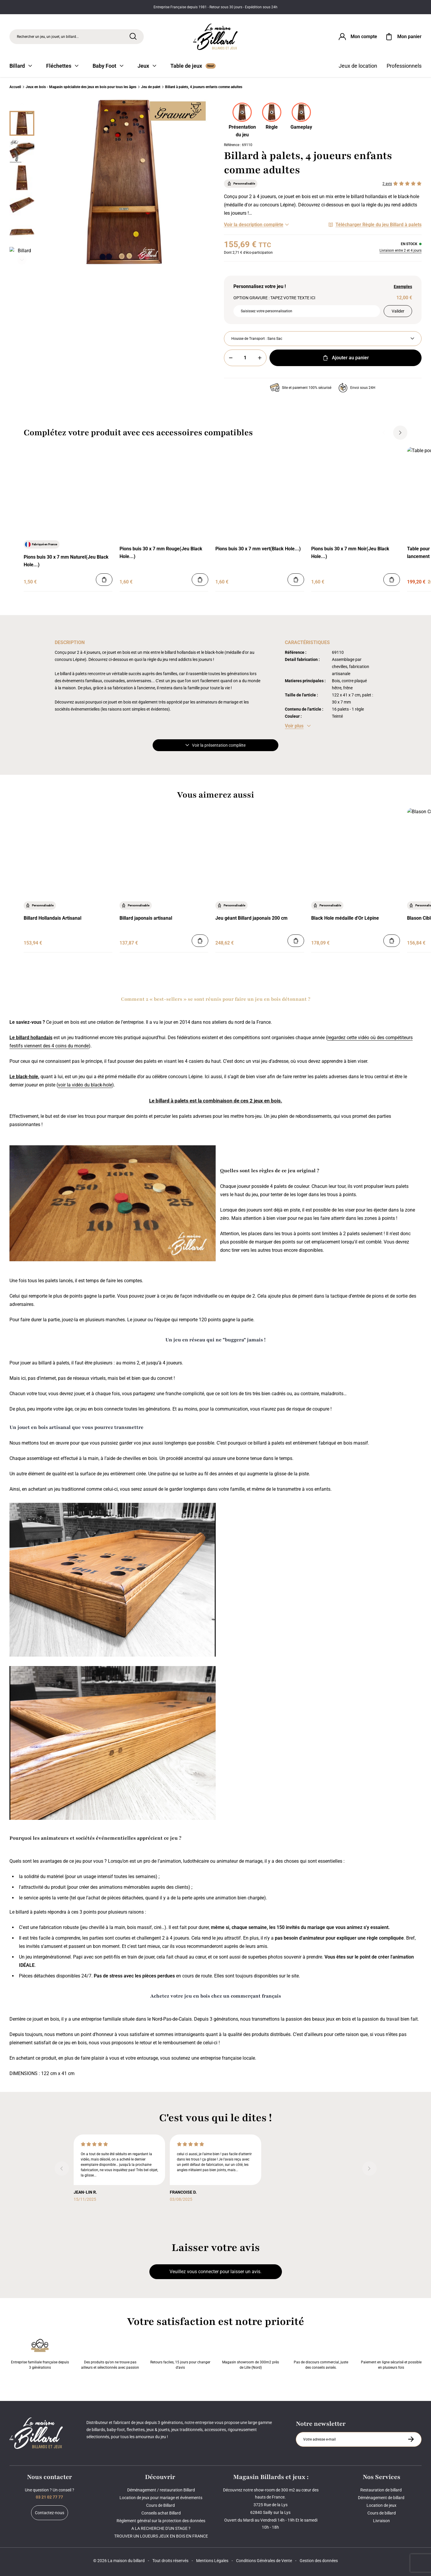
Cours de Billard (161, 2505)
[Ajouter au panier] (104, 579)
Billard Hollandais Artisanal (52, 918)
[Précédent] (22, 104)
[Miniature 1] (21, 150)
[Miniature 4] (21, 232)
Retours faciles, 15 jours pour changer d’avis (180, 2353)
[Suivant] (22, 260)
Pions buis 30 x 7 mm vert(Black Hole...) (258, 549)
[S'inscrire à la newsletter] (410, 2439)
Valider (398, 311)
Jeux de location (358, 66)
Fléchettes (62, 66)
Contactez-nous (49, 2512)
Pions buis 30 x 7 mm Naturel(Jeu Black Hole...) (66, 560)
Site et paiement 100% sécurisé (300, 387)
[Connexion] (357, 36)
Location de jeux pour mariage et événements (161, 2497)
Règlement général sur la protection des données (161, 2520)
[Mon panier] (403, 36)
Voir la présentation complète (215, 745)
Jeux (147, 66)
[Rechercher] (133, 36)
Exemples (403, 286)
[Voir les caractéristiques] (298, 726)
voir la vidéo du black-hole (85, 1085)
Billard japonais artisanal (146, 918)
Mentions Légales (212, 2560)
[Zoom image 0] (124, 182)
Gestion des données (319, 2560)
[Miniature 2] (21, 177)
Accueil (15, 87)
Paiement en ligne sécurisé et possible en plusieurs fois (391, 2353)
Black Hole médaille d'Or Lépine (345, 918)
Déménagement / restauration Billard (161, 2490)
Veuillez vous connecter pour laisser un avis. (215, 2271)
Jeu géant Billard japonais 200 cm (251, 918)
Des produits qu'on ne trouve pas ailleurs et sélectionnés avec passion (110, 2353)
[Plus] (259, 358)
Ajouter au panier (345, 357)
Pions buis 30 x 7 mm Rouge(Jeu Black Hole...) (161, 552)
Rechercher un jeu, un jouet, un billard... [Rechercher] (48, 37)
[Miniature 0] (21, 123)
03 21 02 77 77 (49, 2497)
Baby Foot (108, 66)
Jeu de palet (150, 87)
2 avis (387, 184)
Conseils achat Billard (161, 2513)
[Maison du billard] (215, 37)
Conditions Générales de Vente (264, 2560)
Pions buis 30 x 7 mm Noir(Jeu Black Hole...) (350, 552)
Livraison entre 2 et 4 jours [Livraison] (401, 250)
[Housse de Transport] (323, 338)
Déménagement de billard (381, 2497)
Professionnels (404, 66)
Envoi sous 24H (356, 387)
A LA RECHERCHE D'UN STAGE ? (161, 2528)
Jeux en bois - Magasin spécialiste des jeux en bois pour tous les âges (81, 87)
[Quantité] (245, 358)
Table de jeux (193, 66)
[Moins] (230, 358)
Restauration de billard (381, 2490)
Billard (20, 66)
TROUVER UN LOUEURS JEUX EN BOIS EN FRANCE (161, 2536)
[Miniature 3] (21, 205)
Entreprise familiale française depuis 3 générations (40, 2353)
